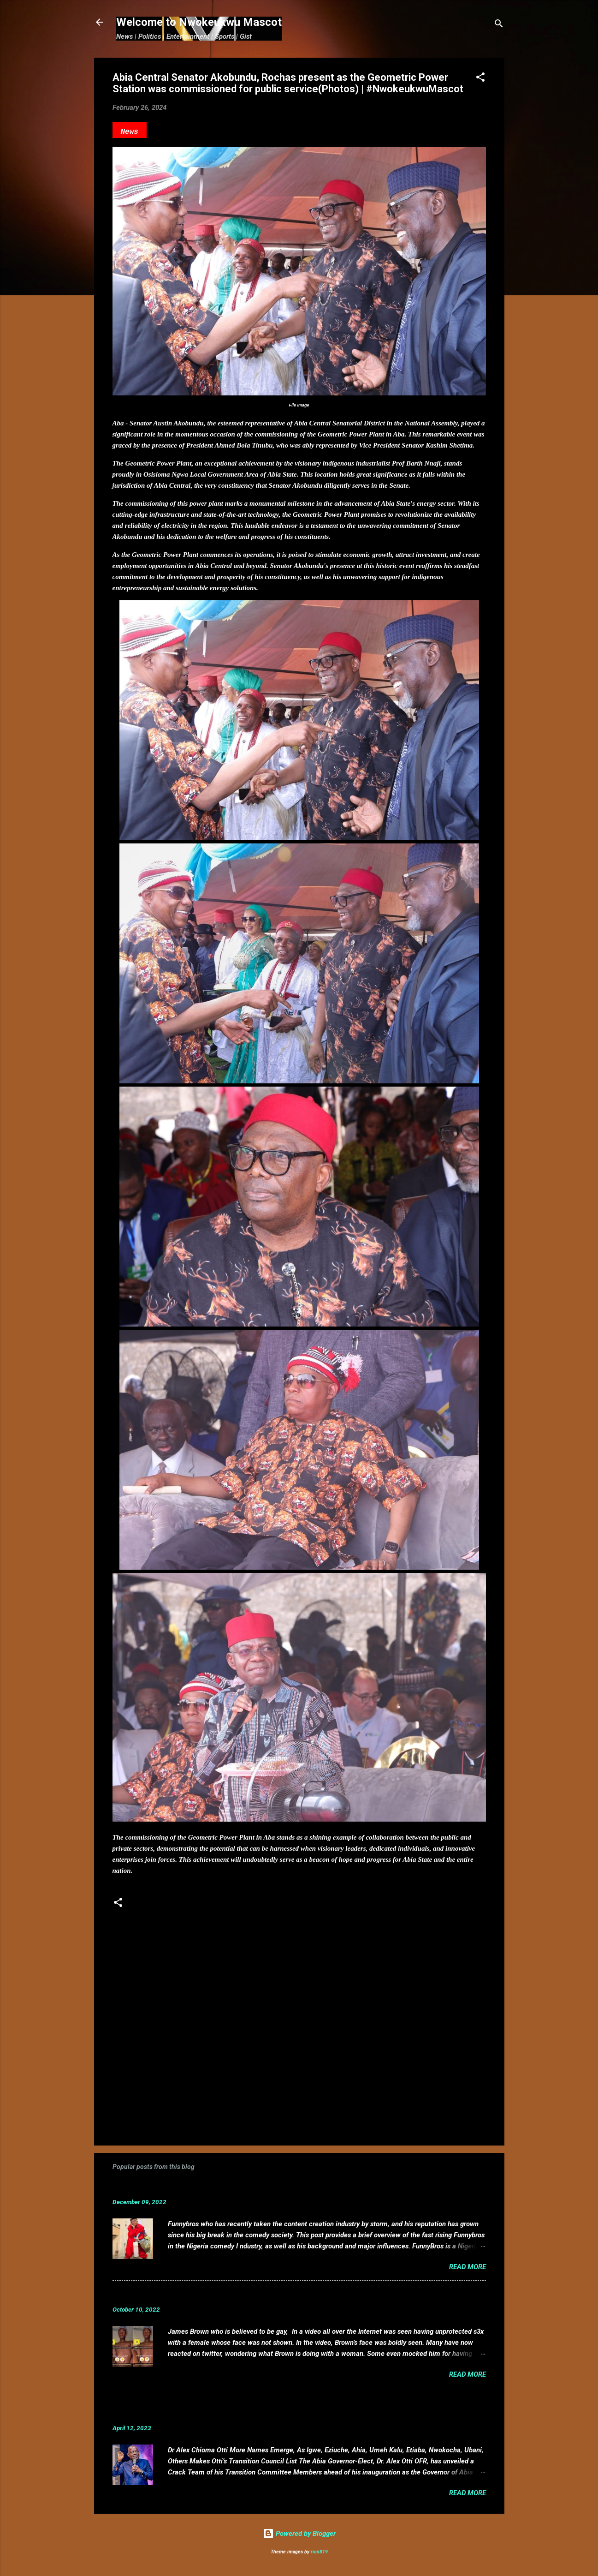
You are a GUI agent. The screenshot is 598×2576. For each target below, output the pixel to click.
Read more (467, 2267)
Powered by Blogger (299, 2533)
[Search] (498, 25)
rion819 (319, 2552)
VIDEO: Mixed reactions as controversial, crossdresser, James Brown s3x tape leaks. (272, 2295)
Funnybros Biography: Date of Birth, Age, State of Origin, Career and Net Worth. (263, 2188)
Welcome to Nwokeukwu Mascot (199, 22)
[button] (480, 79)
